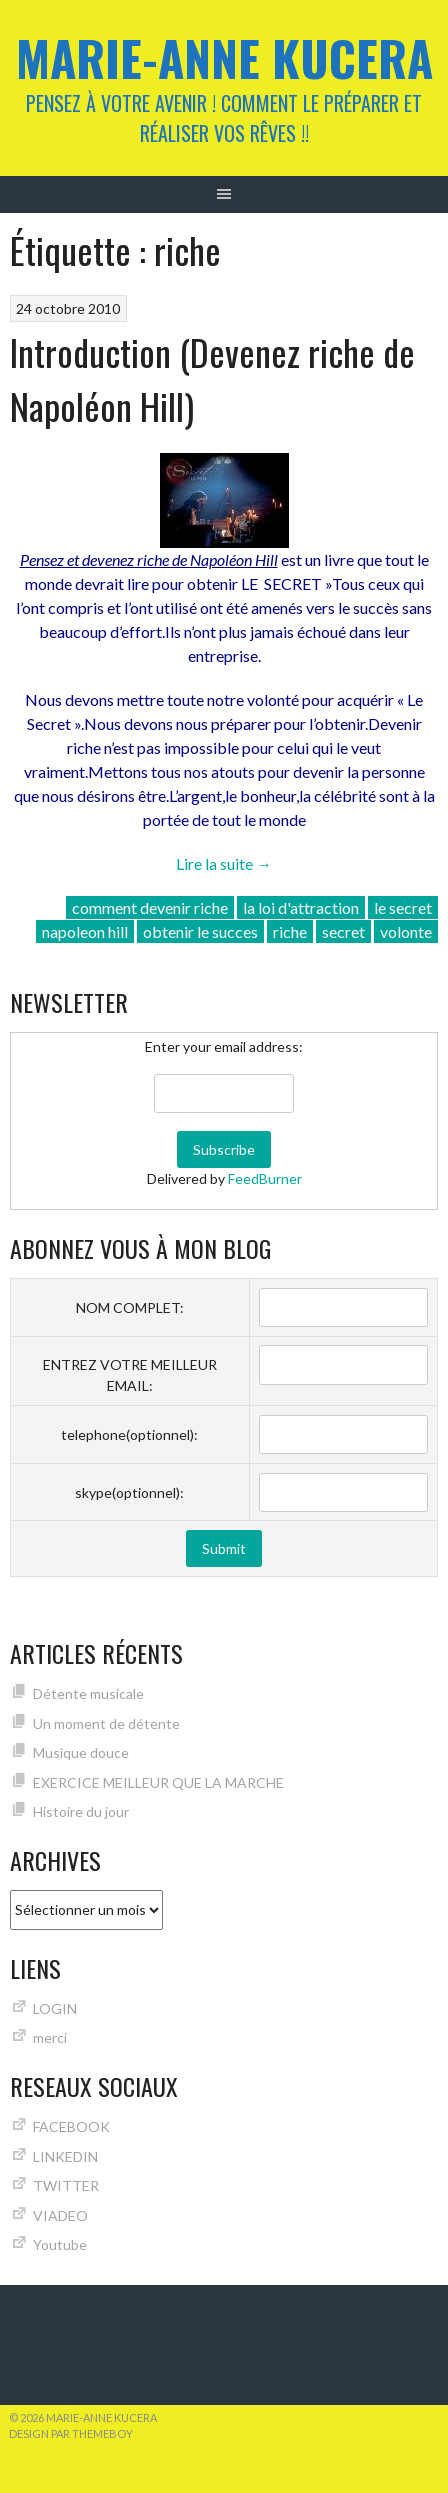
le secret (403, 907)
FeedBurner (265, 1178)
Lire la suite (224, 863)
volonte (406, 931)
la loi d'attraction (301, 907)
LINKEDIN (65, 2156)
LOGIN (55, 2008)
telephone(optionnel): (129, 1434)
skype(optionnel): (129, 1492)
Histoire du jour (81, 1811)
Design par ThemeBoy (71, 2433)
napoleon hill (85, 931)
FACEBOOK (71, 2126)
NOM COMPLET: (130, 1307)
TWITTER (66, 2185)
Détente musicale (88, 1693)
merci (50, 2037)
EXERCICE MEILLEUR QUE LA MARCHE (158, 1782)
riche (290, 931)
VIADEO (60, 2215)
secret (343, 931)
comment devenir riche (150, 907)
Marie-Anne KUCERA (224, 57)
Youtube (60, 2244)
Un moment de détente (106, 1723)
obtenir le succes (200, 931)
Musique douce (81, 1752)
